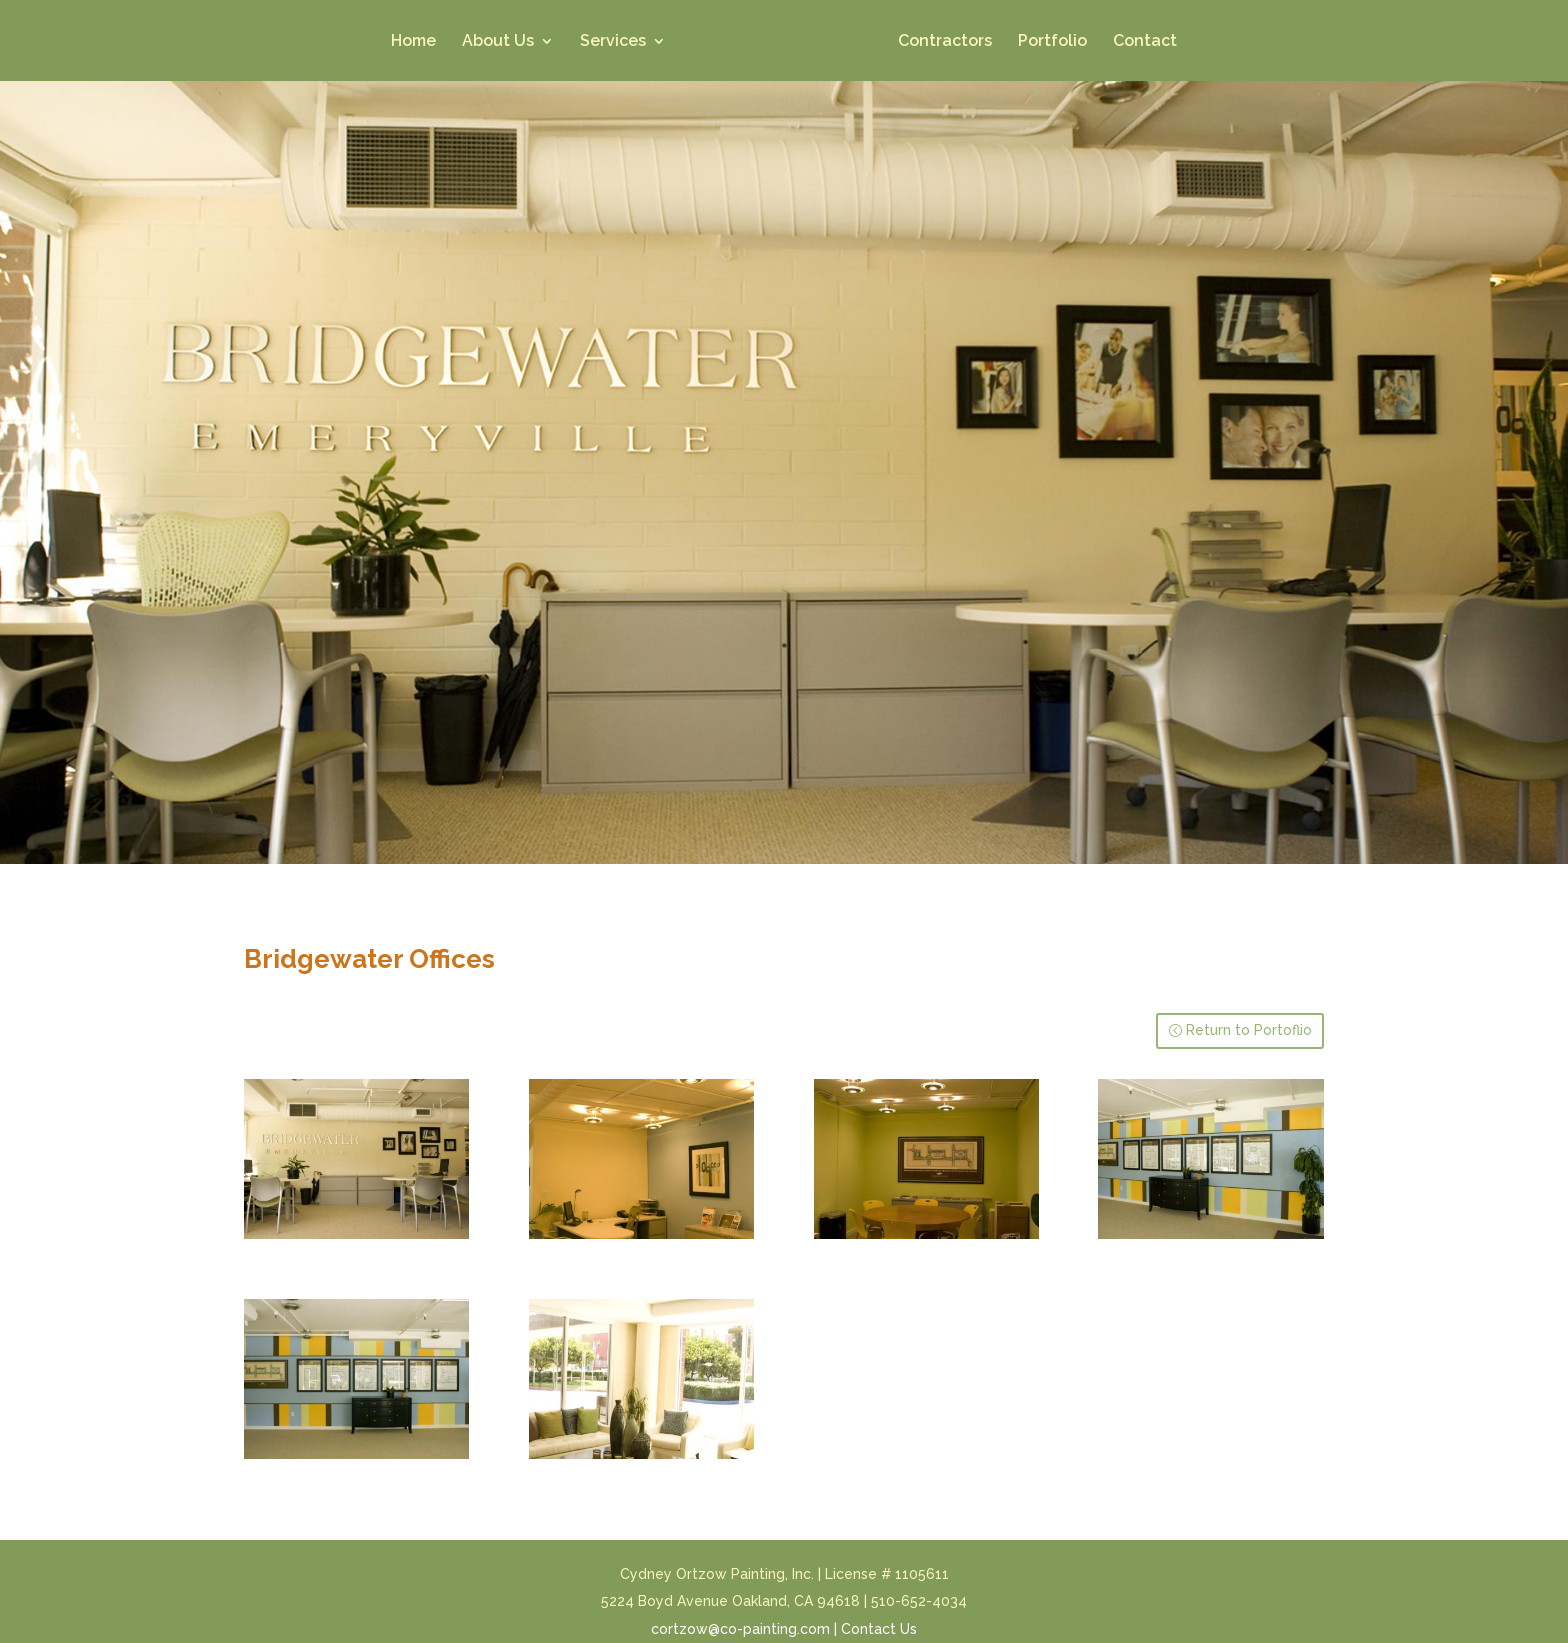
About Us (498, 42)
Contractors (945, 42)
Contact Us (879, 1629)
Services (613, 42)
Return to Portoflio (1249, 1030)
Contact (1145, 42)
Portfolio (1052, 42)
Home (413, 42)
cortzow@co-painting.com (740, 1629)
